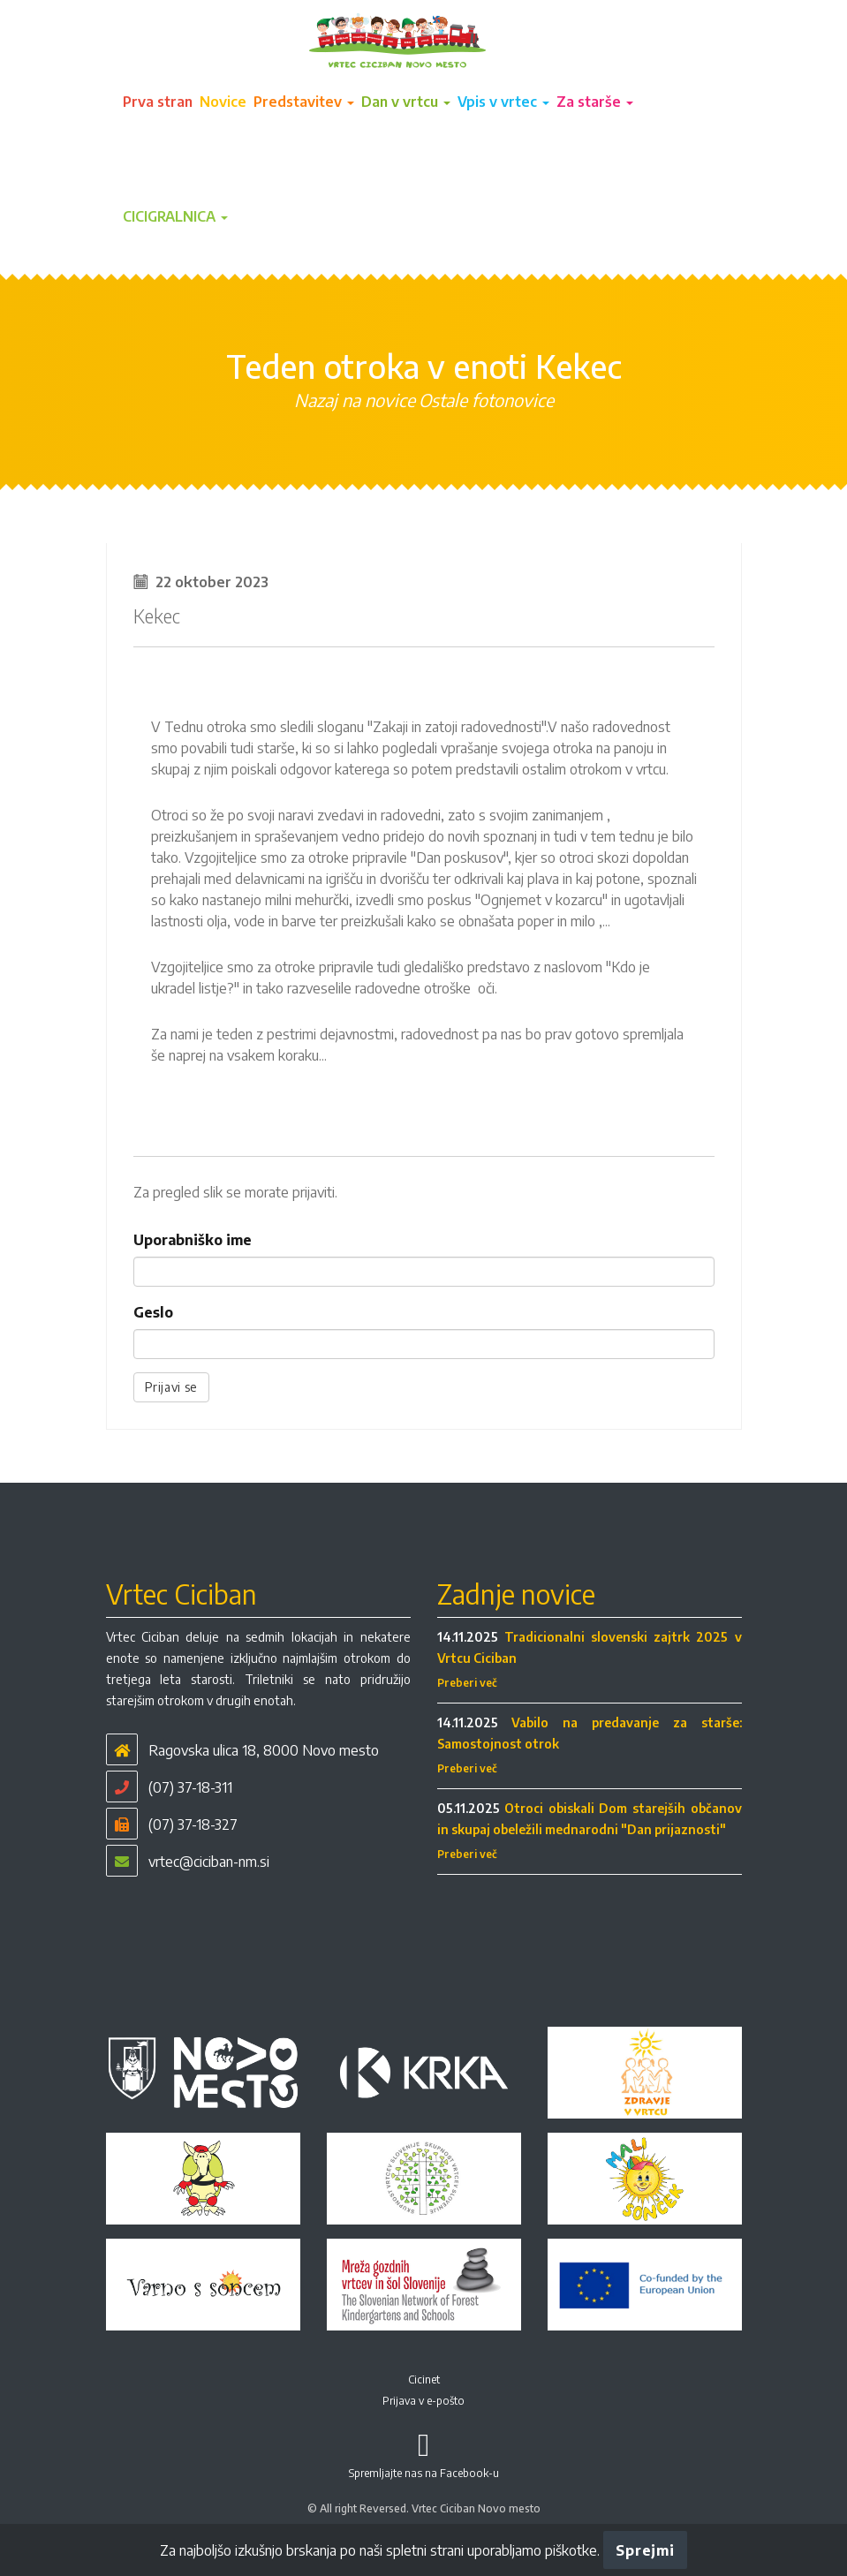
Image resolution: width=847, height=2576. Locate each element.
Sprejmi (645, 2550)
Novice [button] (223, 101)
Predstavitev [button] (303, 101)
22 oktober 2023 (211, 582)
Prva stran (158, 101)
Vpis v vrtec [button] (503, 101)
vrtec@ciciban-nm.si (208, 1861)
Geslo (153, 1312)
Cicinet (424, 2379)
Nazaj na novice (354, 400)
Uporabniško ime (192, 1240)
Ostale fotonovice (486, 400)
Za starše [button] (594, 101)
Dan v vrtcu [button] (405, 101)
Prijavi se (172, 1386)
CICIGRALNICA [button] (175, 216)
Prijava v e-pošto (423, 2400)
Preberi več (467, 1682)
